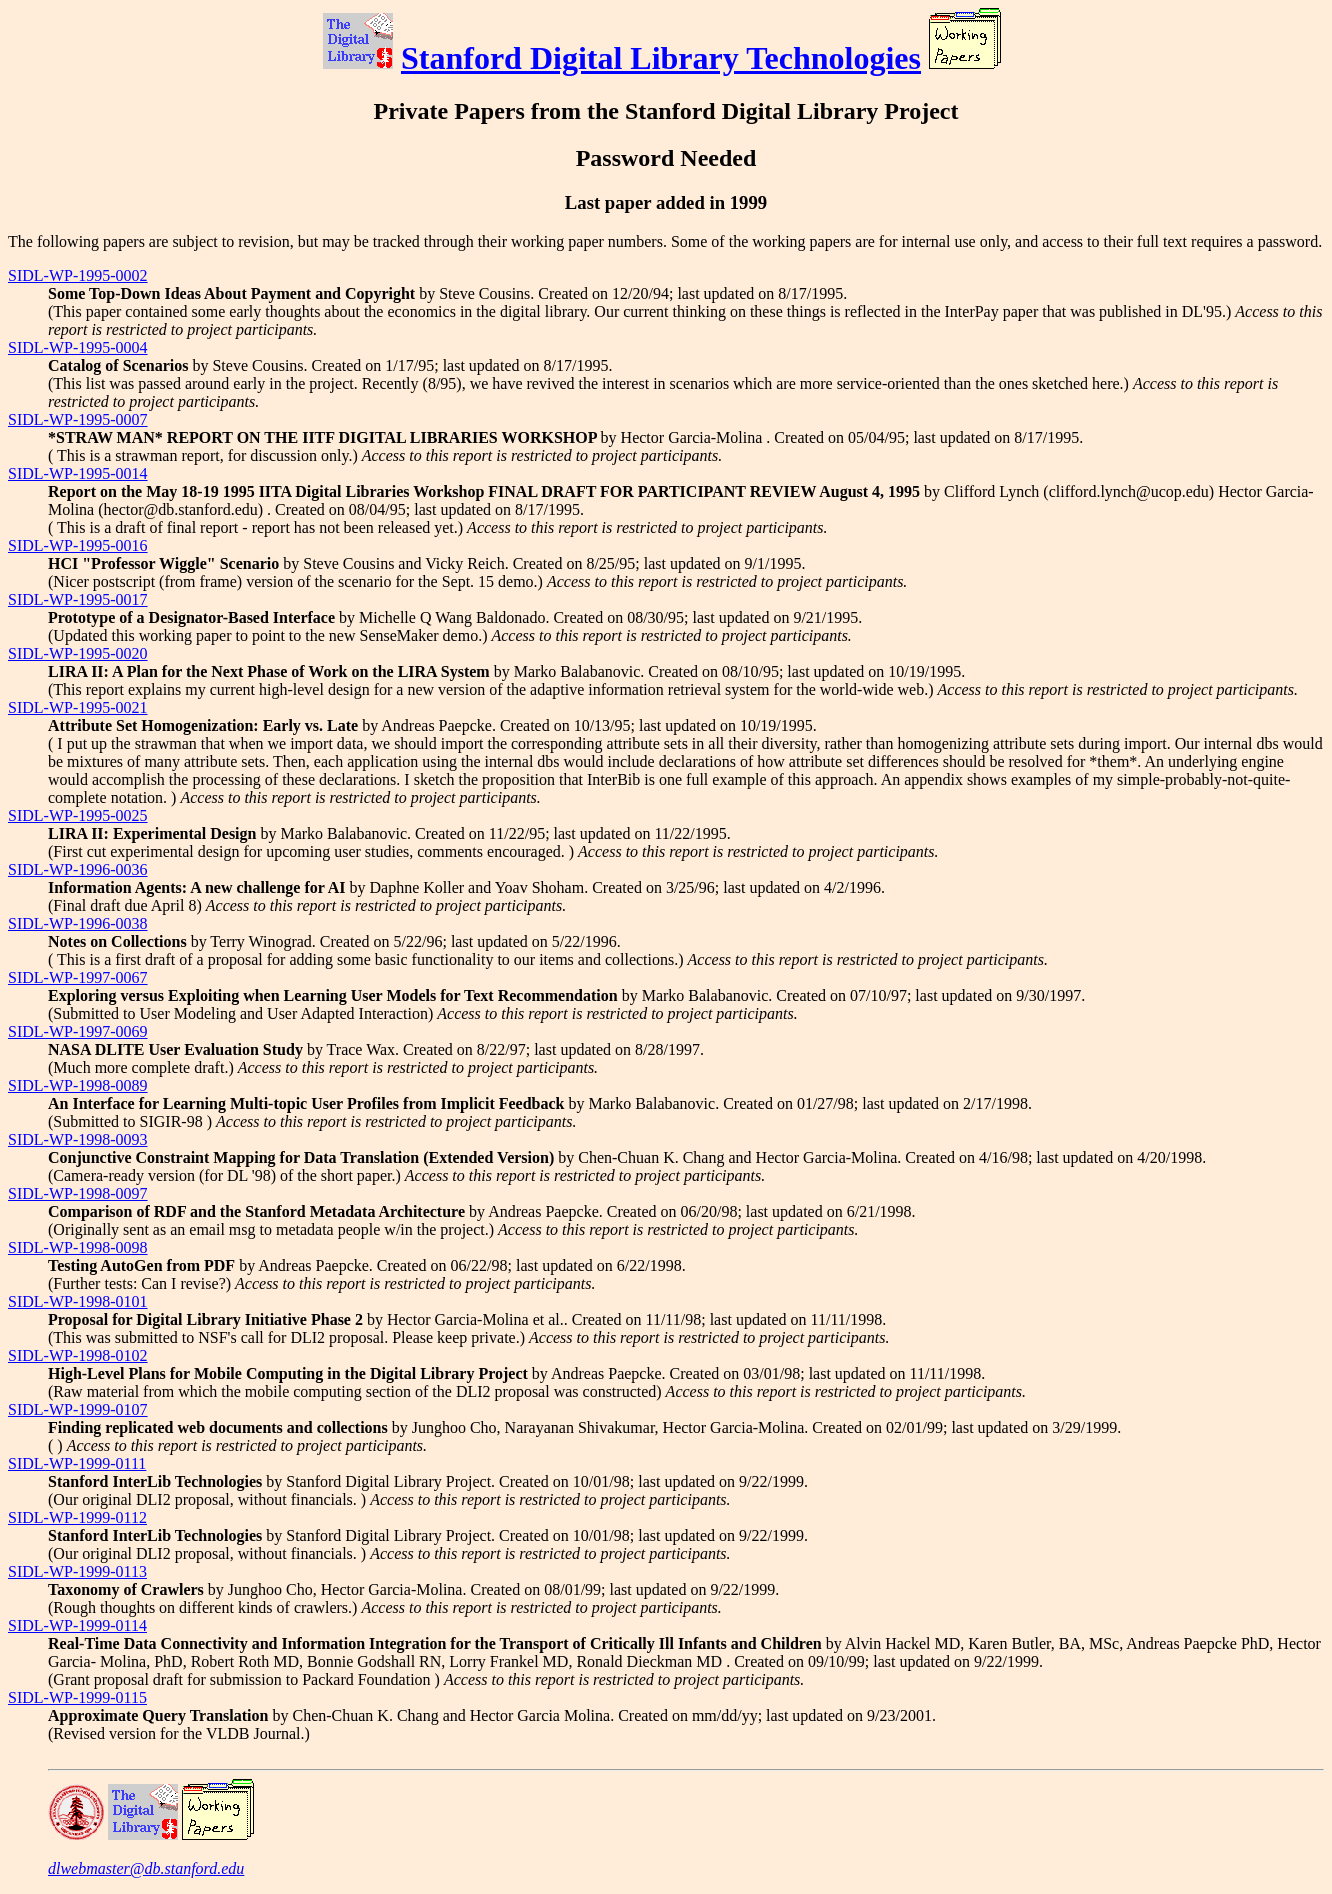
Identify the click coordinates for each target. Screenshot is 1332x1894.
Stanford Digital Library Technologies (661, 58)
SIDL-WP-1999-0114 (77, 1625)
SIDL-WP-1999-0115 (77, 1697)
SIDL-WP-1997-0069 (78, 1031)
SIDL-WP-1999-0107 (78, 1409)
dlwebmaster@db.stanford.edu (146, 1868)
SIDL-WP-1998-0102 (78, 1355)
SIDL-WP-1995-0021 (78, 707)
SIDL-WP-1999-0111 (77, 1463)
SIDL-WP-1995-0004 (78, 347)
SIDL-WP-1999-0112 (77, 1517)
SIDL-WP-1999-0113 (77, 1571)
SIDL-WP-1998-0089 (78, 1085)
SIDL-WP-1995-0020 (78, 653)
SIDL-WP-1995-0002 (78, 275)
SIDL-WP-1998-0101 (78, 1301)
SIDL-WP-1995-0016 (78, 545)
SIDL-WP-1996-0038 (78, 923)
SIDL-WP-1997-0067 (78, 977)
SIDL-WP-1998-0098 (78, 1247)
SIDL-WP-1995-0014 (78, 473)
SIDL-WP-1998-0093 (78, 1139)
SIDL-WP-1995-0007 (78, 419)
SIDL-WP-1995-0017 (78, 599)
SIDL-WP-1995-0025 (78, 815)
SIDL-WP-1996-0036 (78, 869)
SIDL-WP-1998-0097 (78, 1193)
